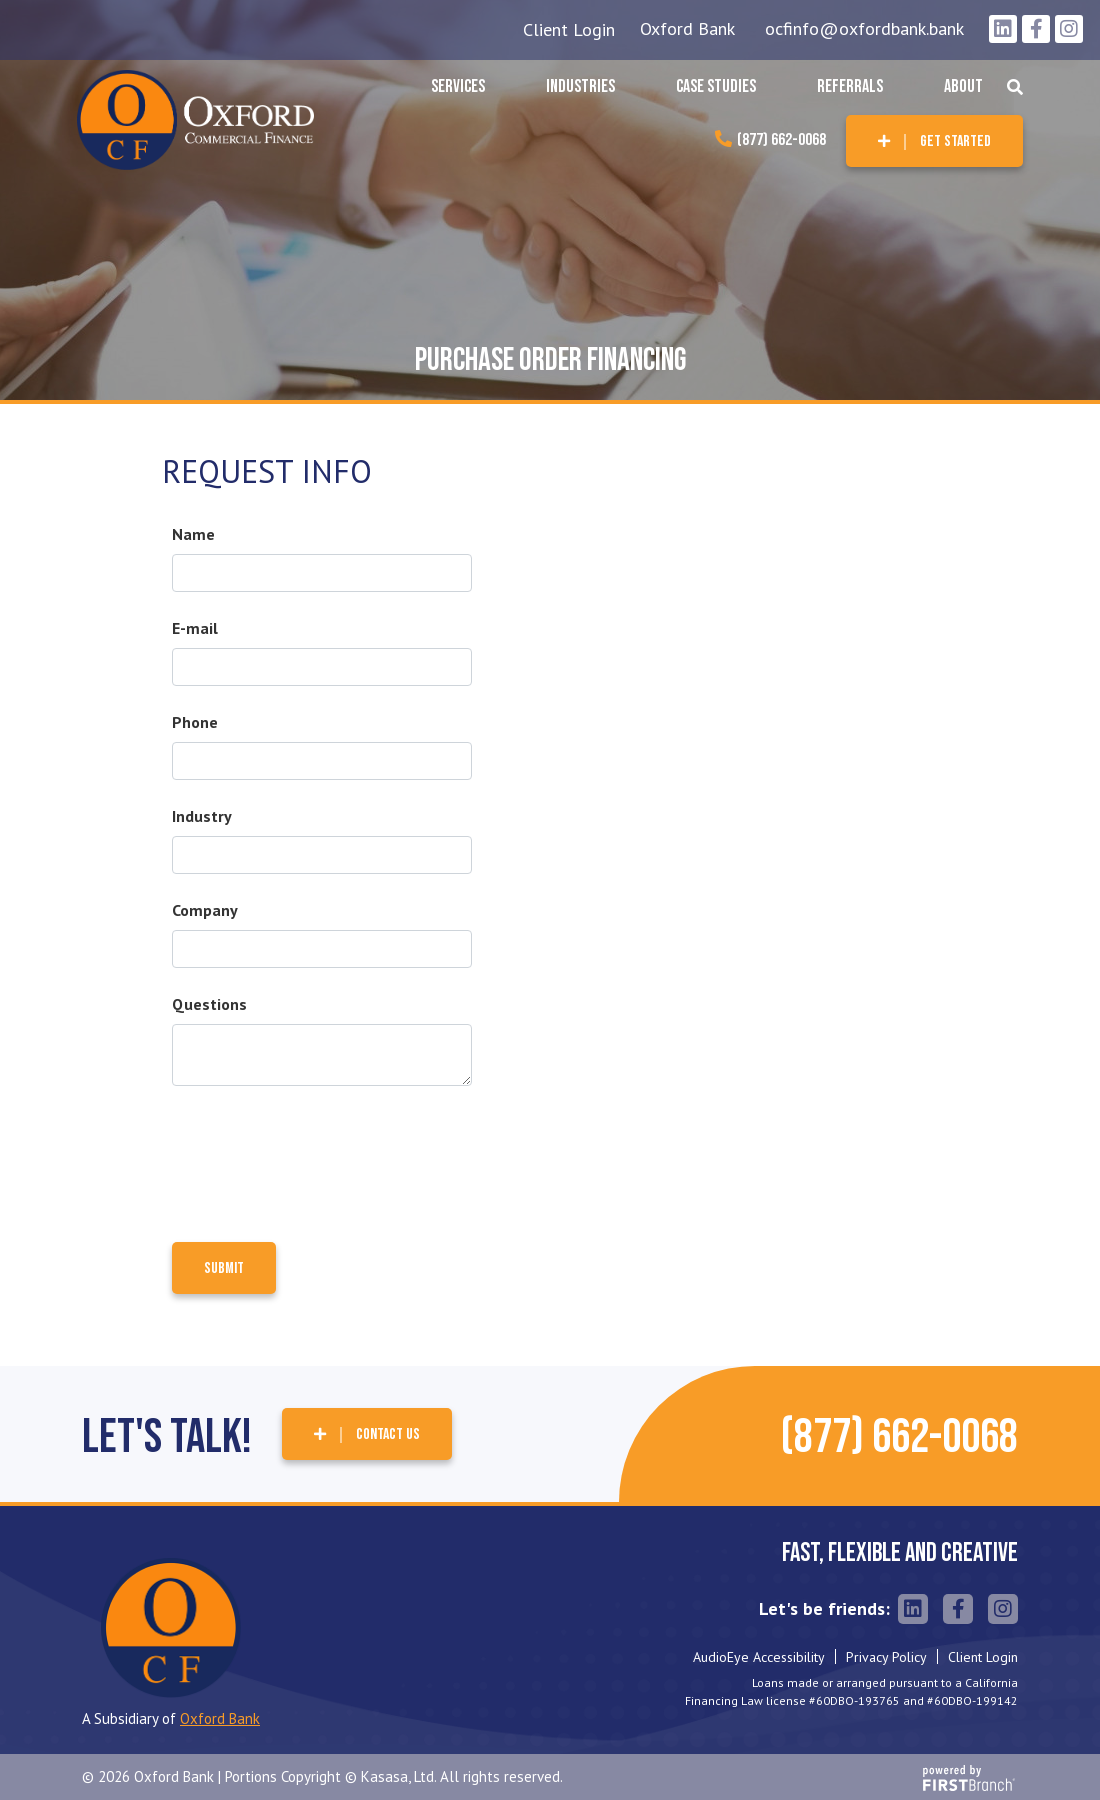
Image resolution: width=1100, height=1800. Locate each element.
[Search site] (1015, 87)
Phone (195, 722)
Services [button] (458, 86)
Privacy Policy (886, 1657)
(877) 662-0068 (781, 140)
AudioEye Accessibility (759, 1657)
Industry (202, 816)
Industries (580, 86)
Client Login (569, 29)
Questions (209, 1004)
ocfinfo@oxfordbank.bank (864, 28)
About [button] (963, 86)
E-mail (195, 628)
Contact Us (388, 1434)
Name (193, 534)
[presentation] (324, 1155)
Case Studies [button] (716, 86)
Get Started (955, 141)
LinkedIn (1003, 29)
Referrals (850, 86)
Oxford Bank (687, 28)
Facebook (1036, 29)
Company (205, 910)
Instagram (1069, 29)
